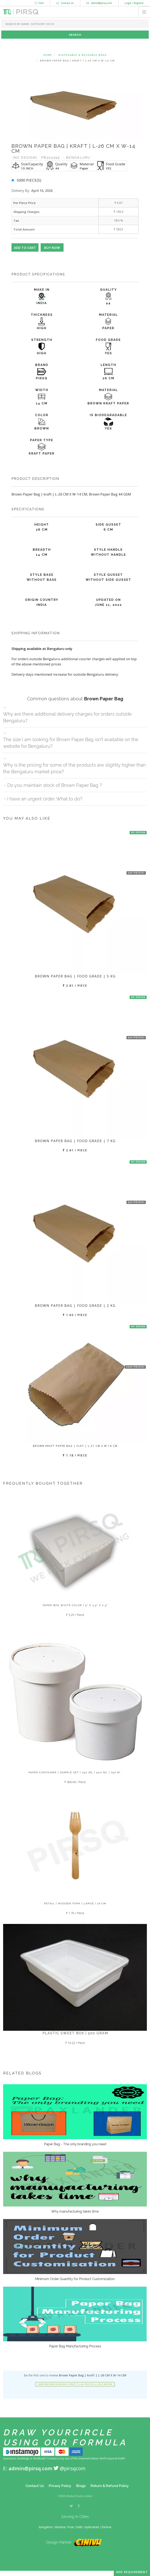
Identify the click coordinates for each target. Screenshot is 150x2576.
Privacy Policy (60, 2486)
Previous (14, 107)
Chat (39, 3)
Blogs (81, 2486)
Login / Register (134, 3)
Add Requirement (132, 2572)
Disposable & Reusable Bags (83, 55)
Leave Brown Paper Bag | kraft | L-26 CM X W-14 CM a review (75, 2384)
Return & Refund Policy (110, 2486)
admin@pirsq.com (99, 3)
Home (47, 55)
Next (135, 107)
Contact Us (65, 3)
